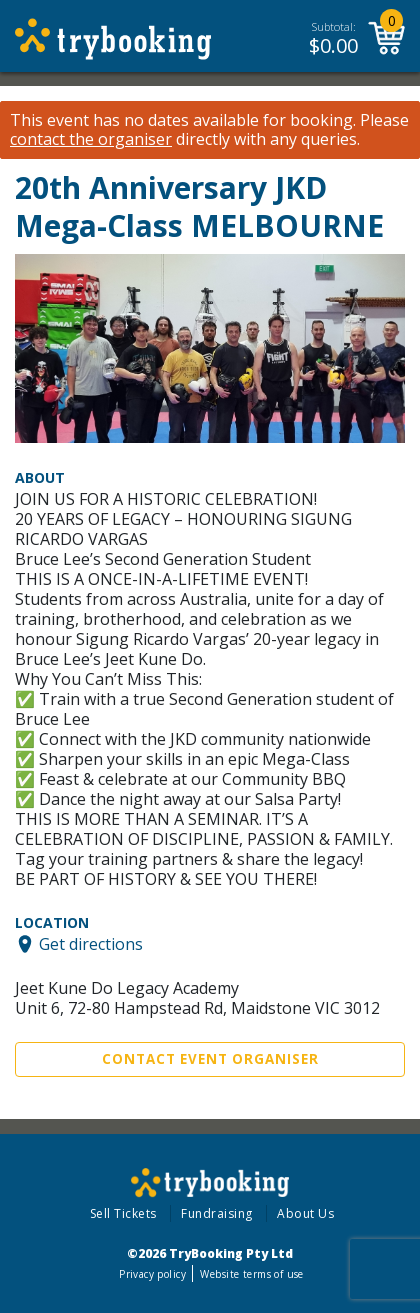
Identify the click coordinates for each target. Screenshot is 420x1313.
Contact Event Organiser (210, 1059)
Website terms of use (251, 1274)
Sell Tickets (123, 1213)
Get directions (91, 944)
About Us (305, 1213)
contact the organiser (91, 139)
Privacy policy (152, 1274)
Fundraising (217, 1213)
